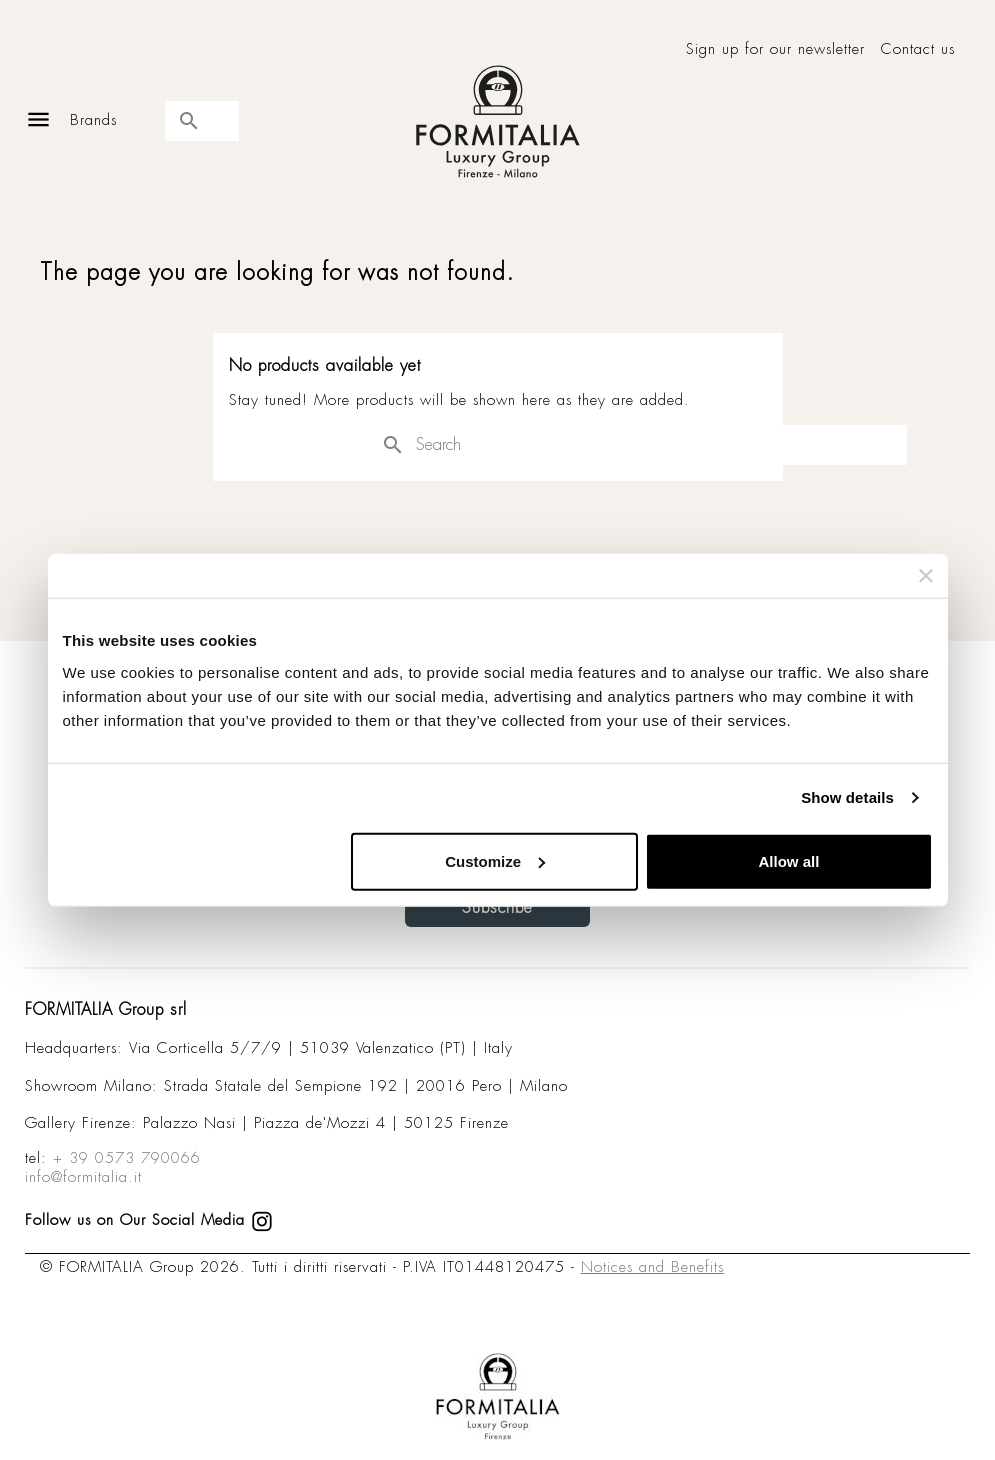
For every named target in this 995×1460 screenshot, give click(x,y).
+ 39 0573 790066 (127, 1158)
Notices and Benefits (652, 1267)
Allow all (789, 860)
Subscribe (497, 907)
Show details (847, 797)
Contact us (918, 49)
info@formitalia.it (83, 1177)
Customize (495, 860)
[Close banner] (926, 576)
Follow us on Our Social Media (149, 1220)
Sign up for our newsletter (775, 49)
